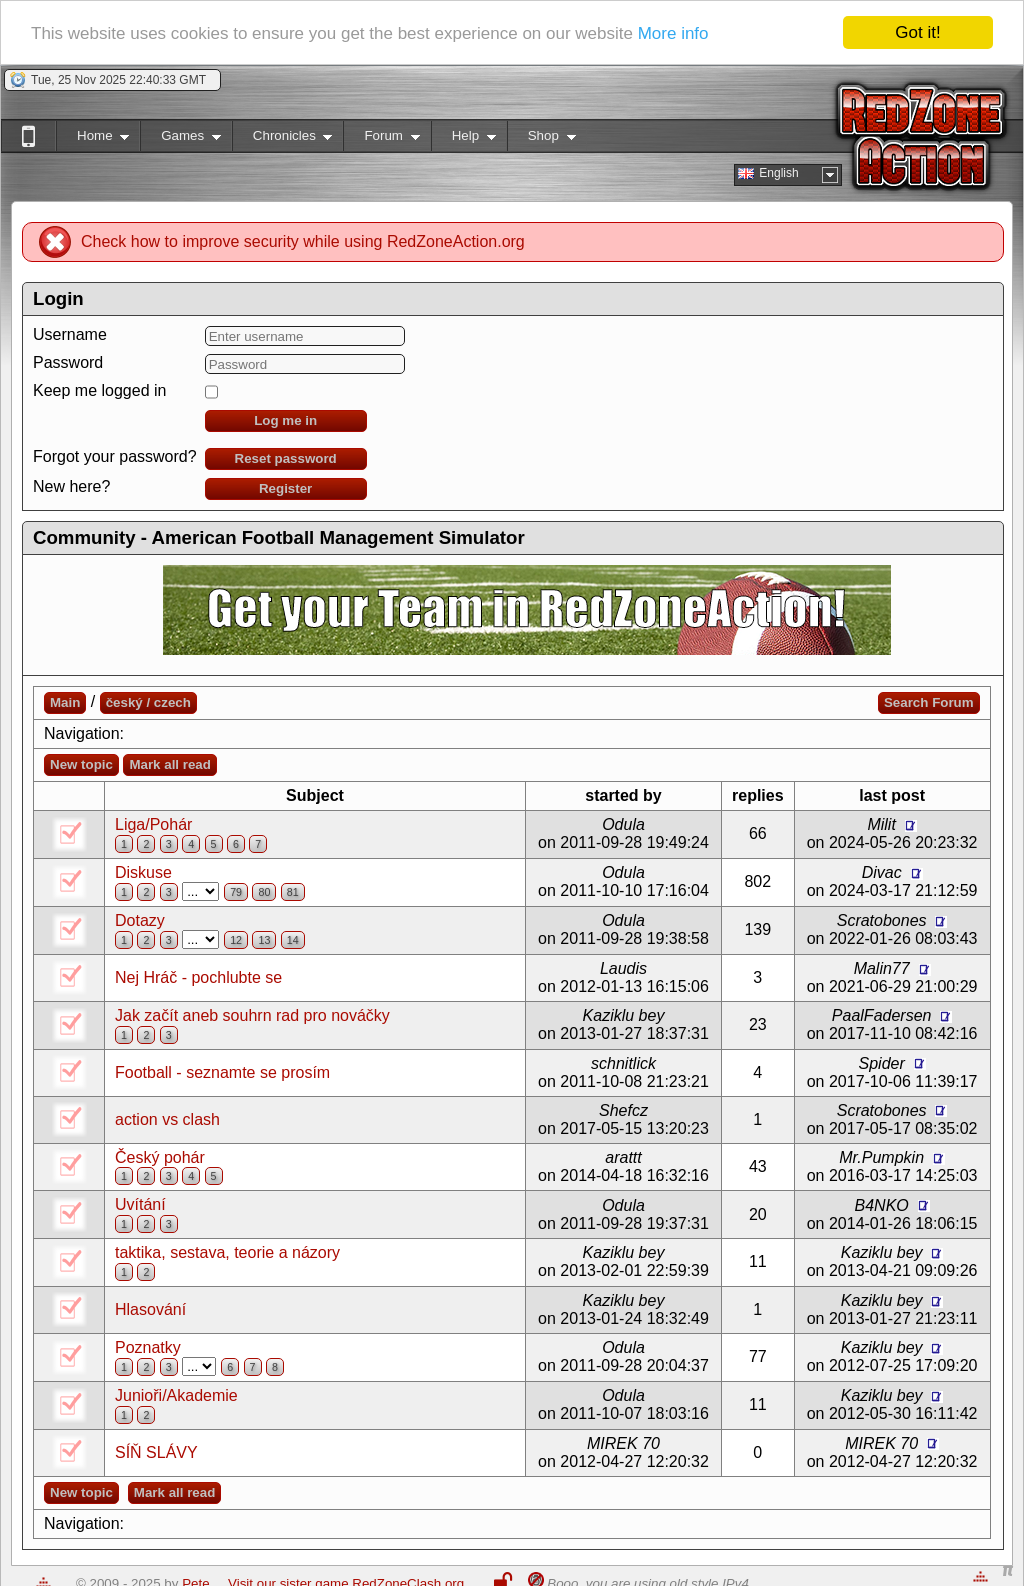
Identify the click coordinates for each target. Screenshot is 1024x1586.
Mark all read (170, 764)
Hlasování (150, 1309)
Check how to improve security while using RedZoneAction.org (303, 241)
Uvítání (140, 1204)
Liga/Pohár (153, 824)
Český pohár (160, 1157)
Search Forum (929, 702)
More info (673, 33)
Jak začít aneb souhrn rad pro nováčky (252, 1015)
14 (293, 940)
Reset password (286, 458)
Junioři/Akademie (176, 1395)
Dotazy (140, 920)
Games (180, 139)
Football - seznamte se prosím (222, 1072)
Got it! (917, 32)
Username (70, 334)
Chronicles (282, 139)
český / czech (148, 702)
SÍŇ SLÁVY (156, 1452)
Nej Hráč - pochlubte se (198, 977)
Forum (381, 139)
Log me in (285, 420)
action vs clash (167, 1119)
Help (463, 139)
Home (92, 139)
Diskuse (143, 872)
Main (65, 702)
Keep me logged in (99, 390)
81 (293, 892)
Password (68, 362)
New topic (81, 764)
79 (236, 892)
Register (285, 488)
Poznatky (148, 1347)
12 (236, 940)
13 (264, 940)
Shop (541, 139)
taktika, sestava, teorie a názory (227, 1252)
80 (264, 892)
